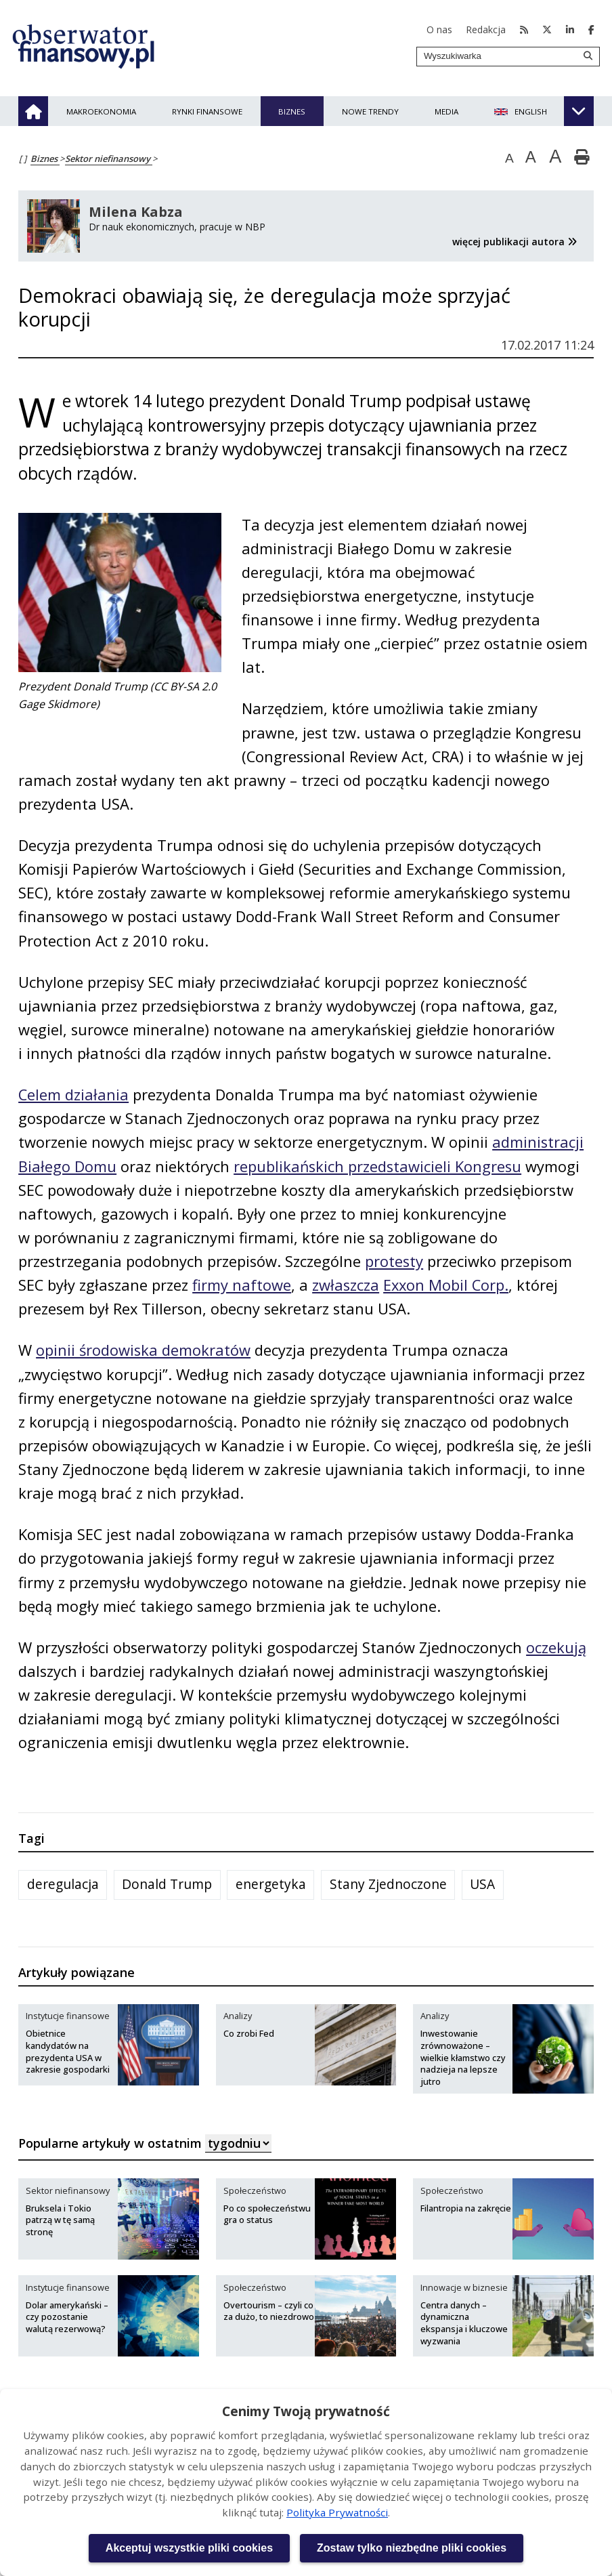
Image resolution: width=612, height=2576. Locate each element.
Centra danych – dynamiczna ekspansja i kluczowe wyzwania (464, 2325)
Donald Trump (167, 1886)
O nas (439, 29)
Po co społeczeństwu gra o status (267, 2216)
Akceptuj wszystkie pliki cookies (189, 2548)
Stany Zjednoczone (388, 1886)
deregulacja (63, 1886)
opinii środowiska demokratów (143, 1352)
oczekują (558, 1649)
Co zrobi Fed (248, 2035)
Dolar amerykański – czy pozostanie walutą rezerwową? (67, 2319)
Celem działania (73, 1095)
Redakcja (486, 29)
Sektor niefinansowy (108, 158)
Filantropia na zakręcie (465, 2210)
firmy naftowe (243, 1286)
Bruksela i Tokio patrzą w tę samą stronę (60, 2222)
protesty (395, 1262)
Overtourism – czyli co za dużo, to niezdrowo (268, 2313)
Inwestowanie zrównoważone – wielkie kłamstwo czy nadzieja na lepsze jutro (463, 2059)
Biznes (45, 158)
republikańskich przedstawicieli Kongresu (379, 1167)
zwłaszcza (347, 1286)
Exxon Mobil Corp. (448, 1286)
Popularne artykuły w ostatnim (144, 2145)
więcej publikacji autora (516, 241)
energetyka (271, 1886)
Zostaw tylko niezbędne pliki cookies (411, 2548)
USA (482, 1886)
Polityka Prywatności (337, 2512)
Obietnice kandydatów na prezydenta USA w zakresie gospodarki (68, 2053)
